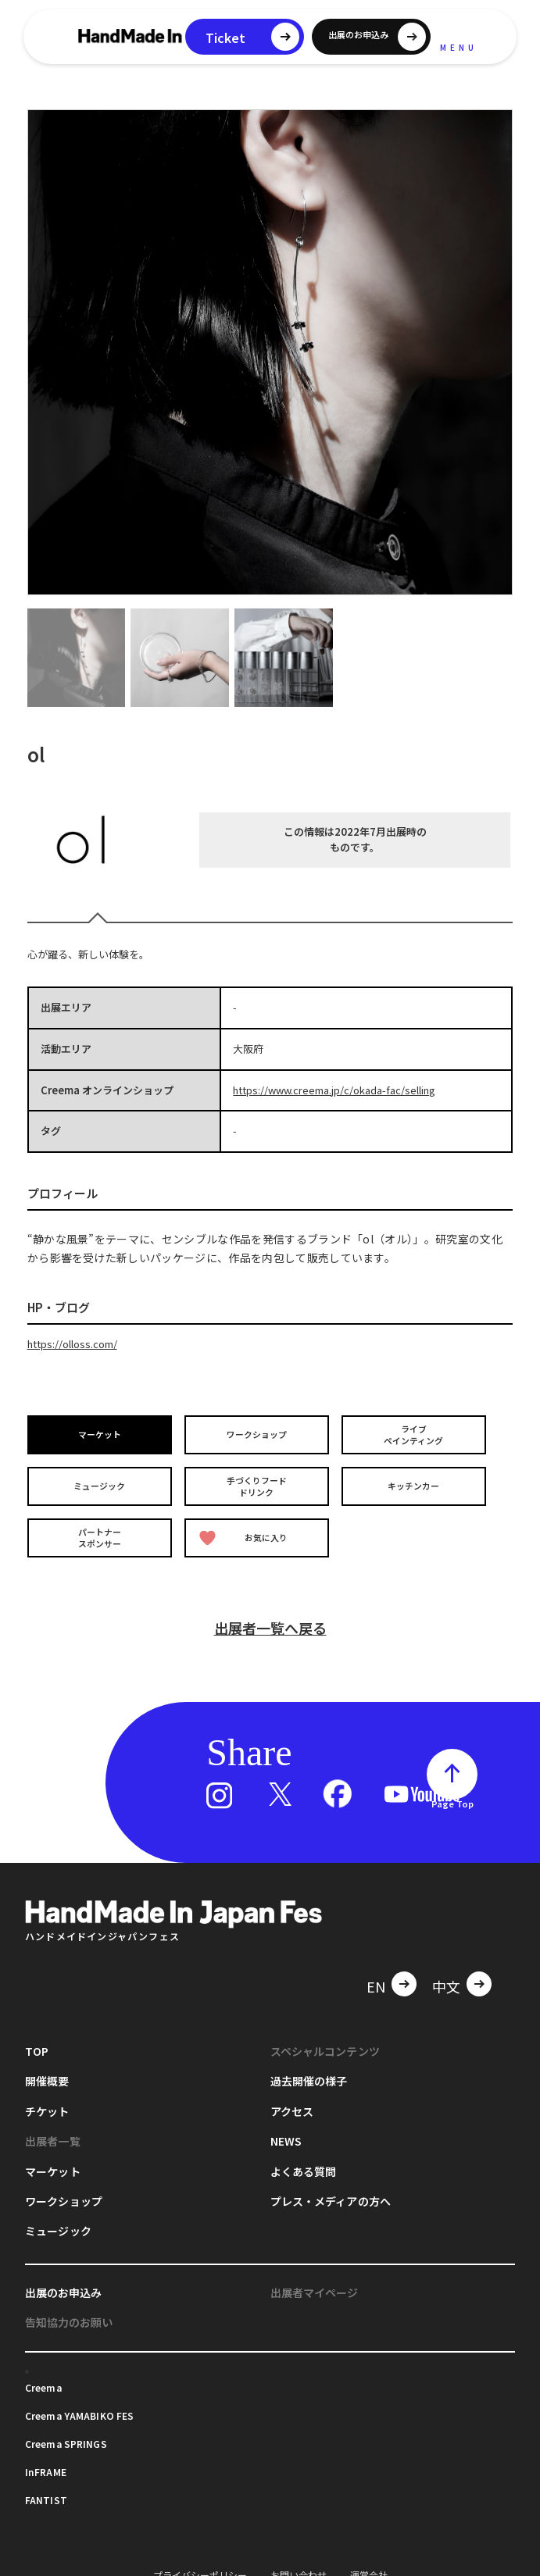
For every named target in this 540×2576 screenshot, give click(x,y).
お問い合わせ (298, 2566)
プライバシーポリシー (200, 2566)
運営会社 (369, 2566)
